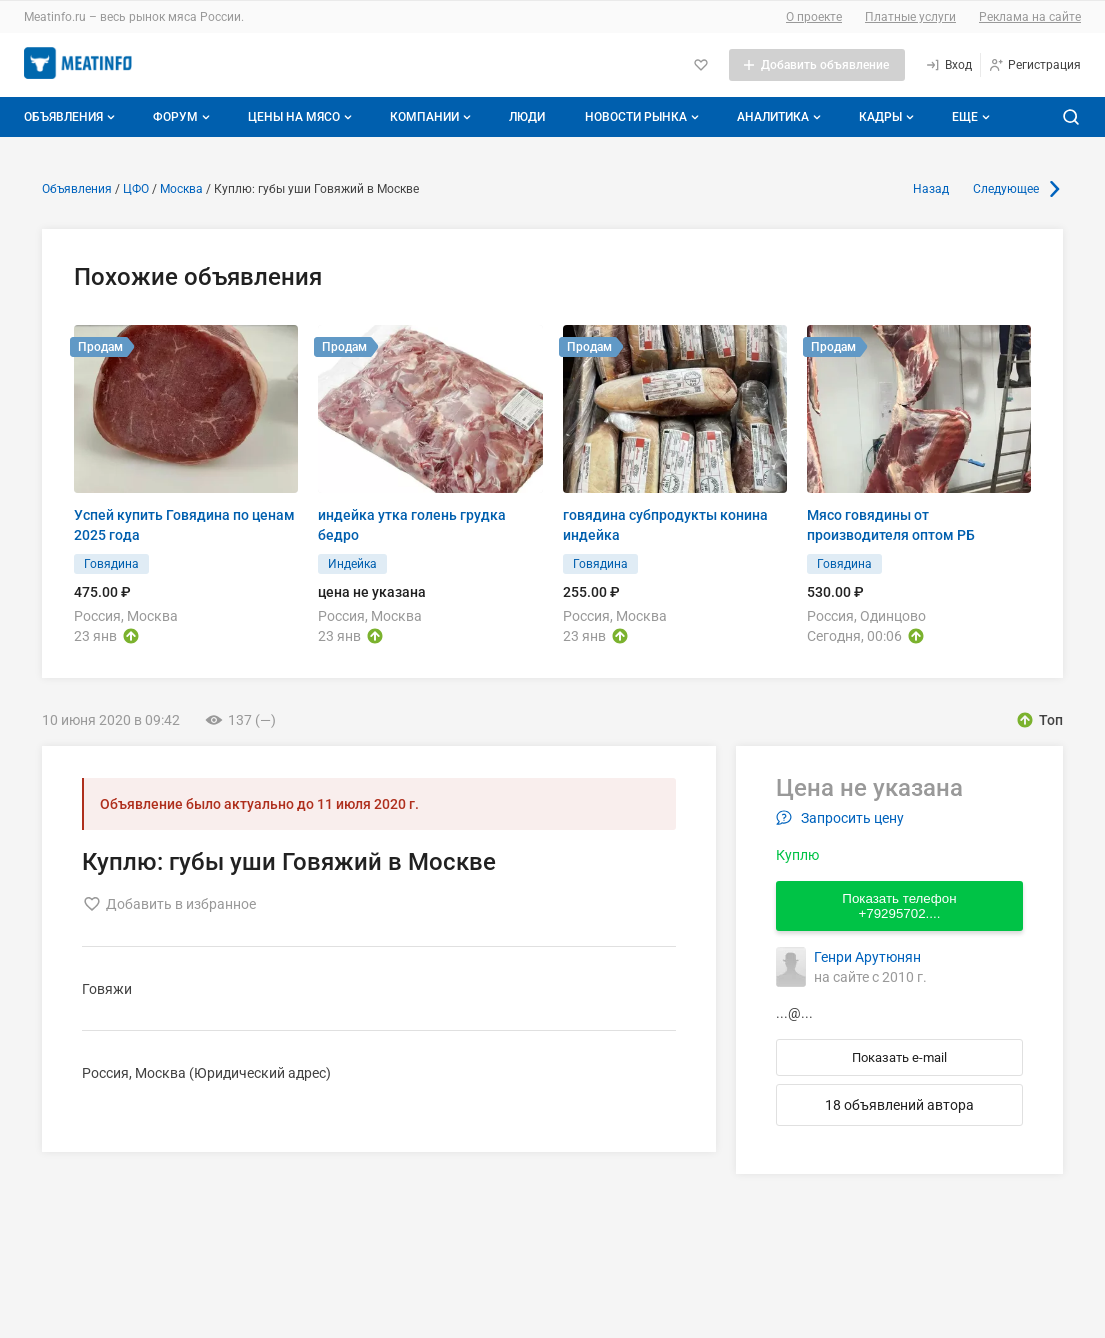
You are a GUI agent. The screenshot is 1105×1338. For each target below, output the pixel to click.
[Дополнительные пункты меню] (970, 117)
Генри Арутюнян (867, 957)
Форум (183, 117)
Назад (931, 189)
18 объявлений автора (899, 1105)
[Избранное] (701, 65)
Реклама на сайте (1030, 17)
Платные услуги (910, 17)
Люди (527, 117)
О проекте (814, 17)
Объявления (71, 117)
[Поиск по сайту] (1071, 117)
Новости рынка (644, 117)
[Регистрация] (1034, 65)
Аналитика (781, 117)
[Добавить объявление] (817, 65)
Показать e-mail (899, 1057)
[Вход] (948, 65)
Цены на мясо (302, 117)
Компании (432, 117)
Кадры (888, 117)
